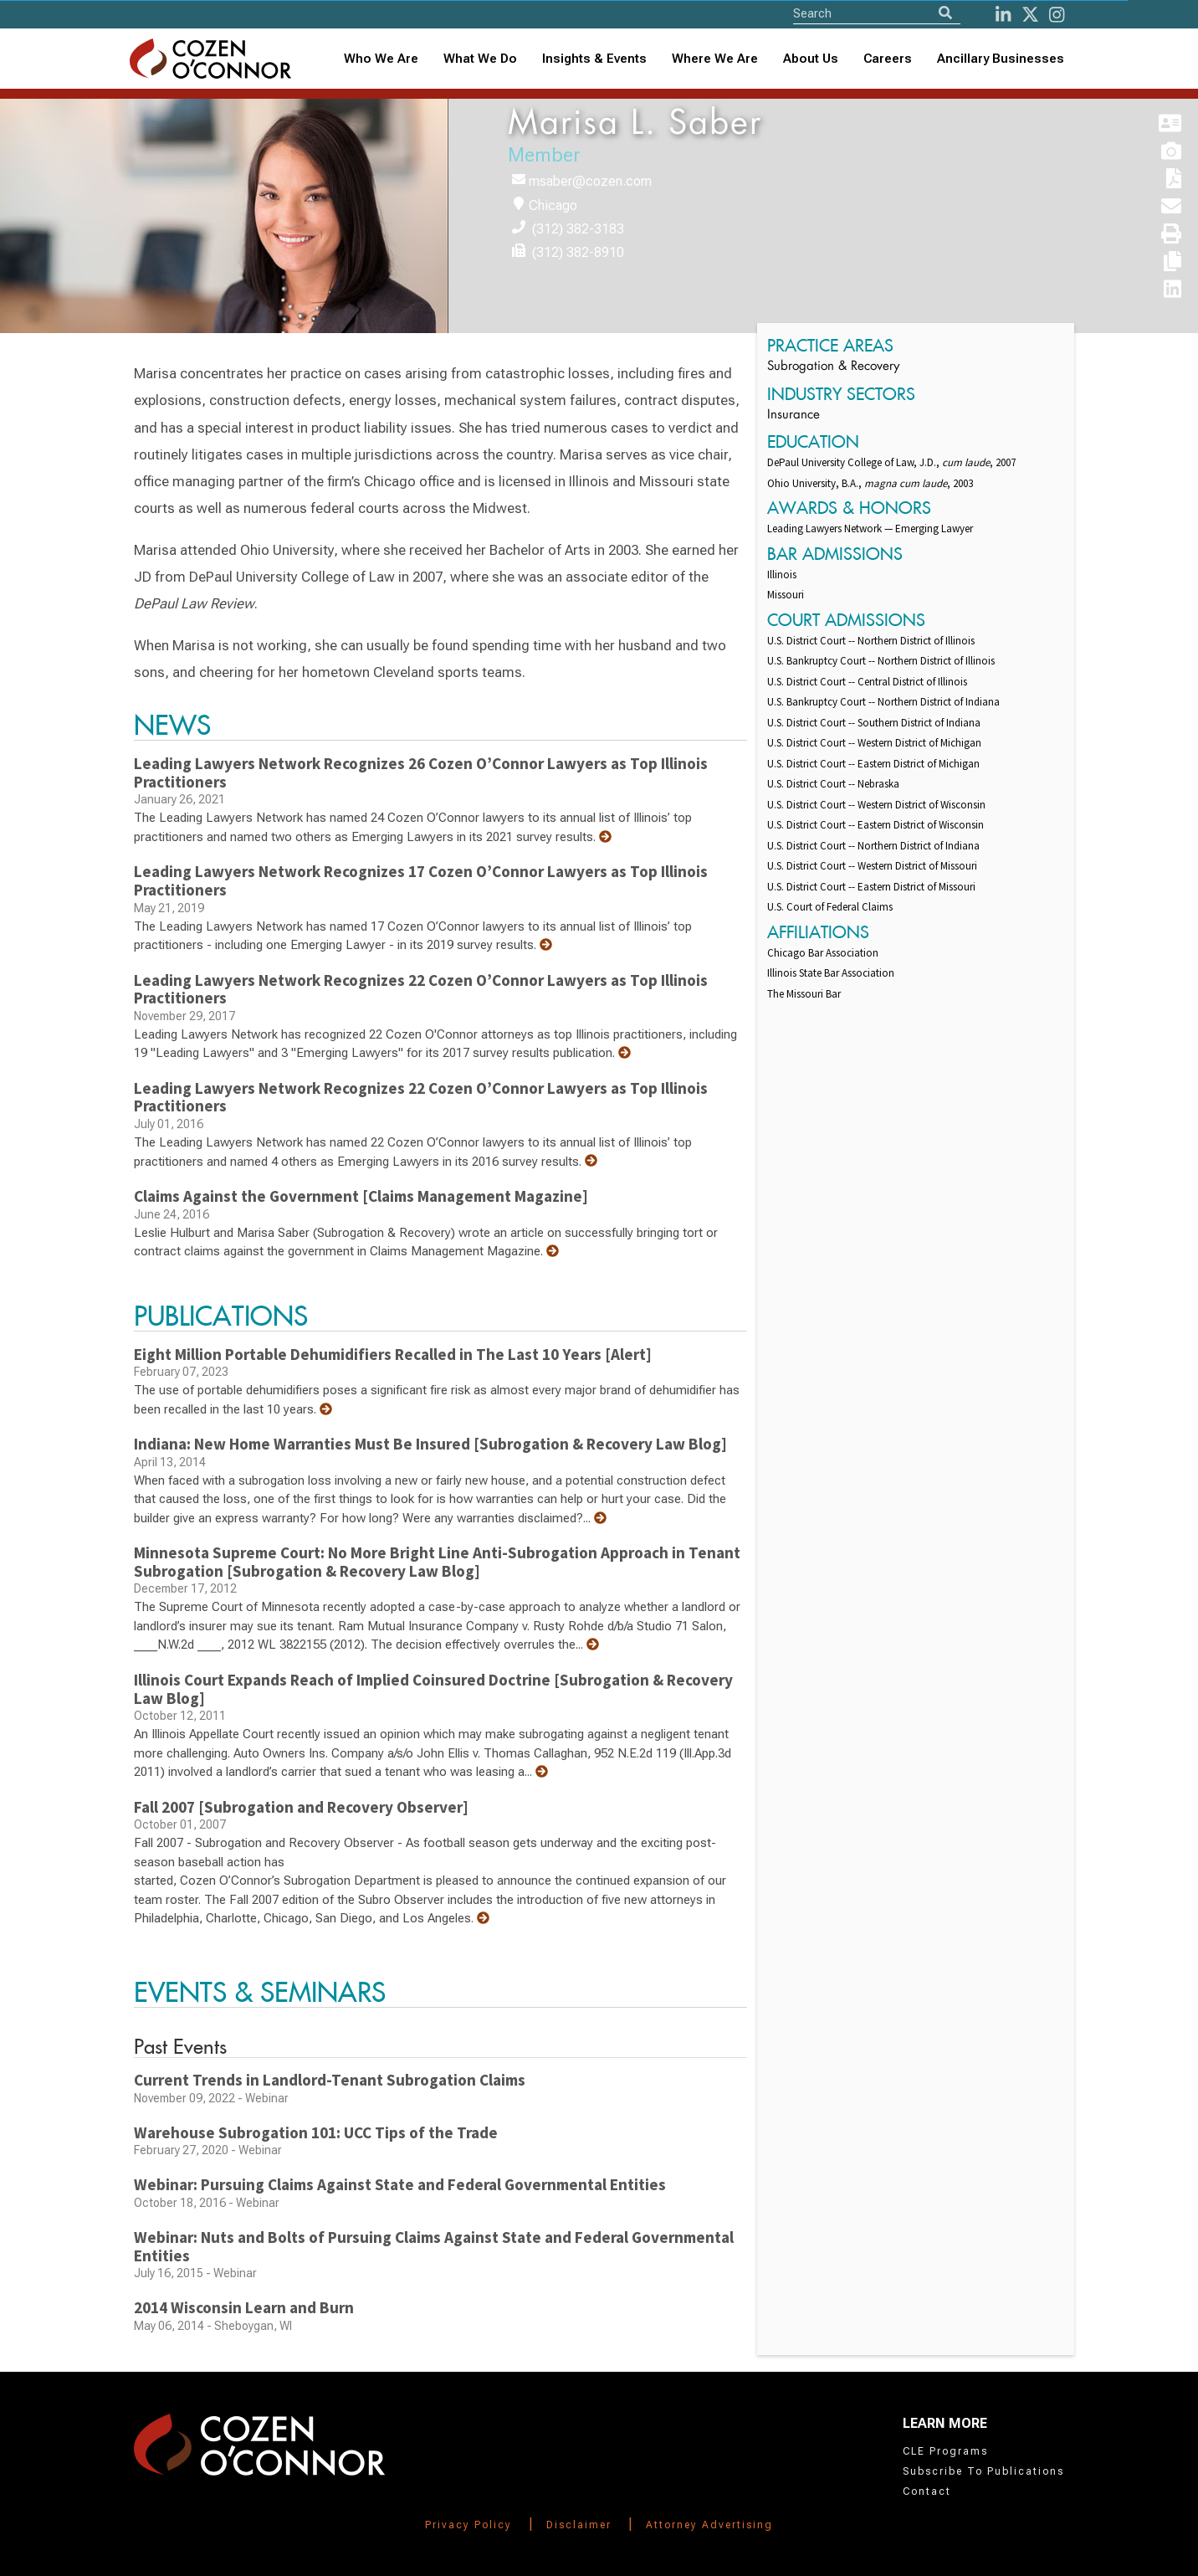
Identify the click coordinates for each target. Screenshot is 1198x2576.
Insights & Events (594, 58)
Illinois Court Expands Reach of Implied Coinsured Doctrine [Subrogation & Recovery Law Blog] (433, 1689)
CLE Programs (945, 2451)
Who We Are (381, 58)
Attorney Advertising (709, 2525)
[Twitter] (1030, 14)
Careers (887, 58)
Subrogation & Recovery (833, 367)
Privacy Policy (468, 2525)
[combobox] (594, 59)
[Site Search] (876, 13)
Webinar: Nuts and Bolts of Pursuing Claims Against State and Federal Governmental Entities (434, 2246)
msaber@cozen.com (590, 181)
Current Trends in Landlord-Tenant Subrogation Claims (329, 2080)
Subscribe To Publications (983, 2471)
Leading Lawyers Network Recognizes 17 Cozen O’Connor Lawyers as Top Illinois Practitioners (421, 880)
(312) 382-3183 (578, 229)
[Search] (945, 13)
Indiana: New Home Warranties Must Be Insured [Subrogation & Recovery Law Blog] (430, 1444)
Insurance (793, 415)
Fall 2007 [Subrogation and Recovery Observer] (301, 1807)
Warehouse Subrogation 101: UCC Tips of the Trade (316, 2132)
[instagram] (1056, 14)
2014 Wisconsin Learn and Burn (244, 2307)
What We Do (480, 58)
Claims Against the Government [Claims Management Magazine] (361, 1196)
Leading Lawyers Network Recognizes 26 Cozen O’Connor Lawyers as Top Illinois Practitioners (421, 772)
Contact (927, 2491)
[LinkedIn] (1003, 14)
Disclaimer (579, 2525)
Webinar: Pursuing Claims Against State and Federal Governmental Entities (400, 2184)
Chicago (553, 205)
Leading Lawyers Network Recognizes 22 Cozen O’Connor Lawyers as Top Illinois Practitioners (421, 989)
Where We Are (715, 58)
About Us (810, 58)
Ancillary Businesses (1000, 58)
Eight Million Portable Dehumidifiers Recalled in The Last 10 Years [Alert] (393, 1354)
